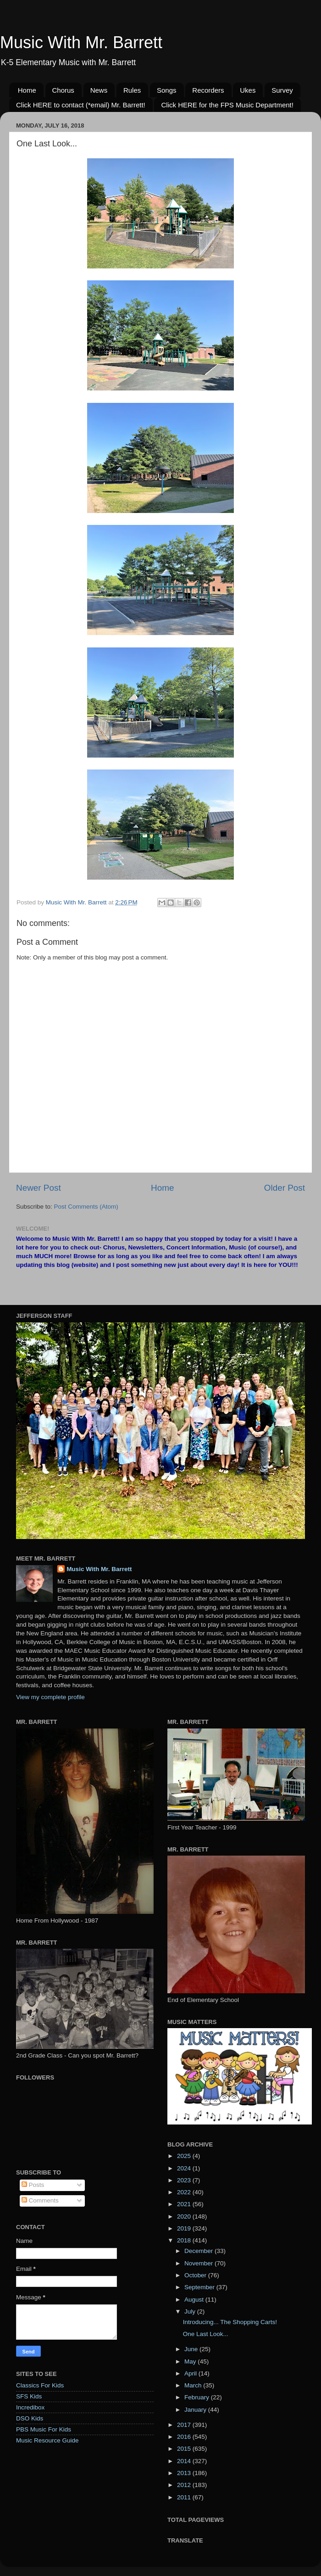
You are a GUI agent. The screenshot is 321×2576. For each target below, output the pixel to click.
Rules (132, 90)
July (190, 2311)
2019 (185, 2228)
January (196, 2409)
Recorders (208, 90)
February (197, 2397)
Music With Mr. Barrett (81, 42)
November (199, 2263)
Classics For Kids (40, 2385)
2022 (185, 2192)
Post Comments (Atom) (86, 1206)
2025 (185, 2155)
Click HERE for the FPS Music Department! (227, 105)
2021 (185, 2204)
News (99, 90)
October (196, 2275)
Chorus (63, 90)
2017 (185, 2424)
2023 (185, 2180)
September (200, 2287)
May (191, 2361)
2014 (185, 2461)
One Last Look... (205, 2334)
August (194, 2299)
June (191, 2349)
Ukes (247, 90)
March (193, 2385)
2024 (185, 2168)
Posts (33, 2184)
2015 (185, 2448)
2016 (185, 2436)
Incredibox (30, 2407)
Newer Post (38, 1188)
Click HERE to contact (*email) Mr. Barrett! (80, 105)
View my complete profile (50, 1697)
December (199, 2250)
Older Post (284, 1188)
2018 (185, 2240)
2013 (185, 2473)
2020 (185, 2216)
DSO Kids (29, 2418)
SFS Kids (29, 2396)
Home (27, 90)
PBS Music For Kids (43, 2429)
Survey (282, 90)
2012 (185, 2484)
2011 (185, 2497)
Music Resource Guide (47, 2440)
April (191, 2373)
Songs (167, 90)
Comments (40, 2200)
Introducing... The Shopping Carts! (230, 2322)
